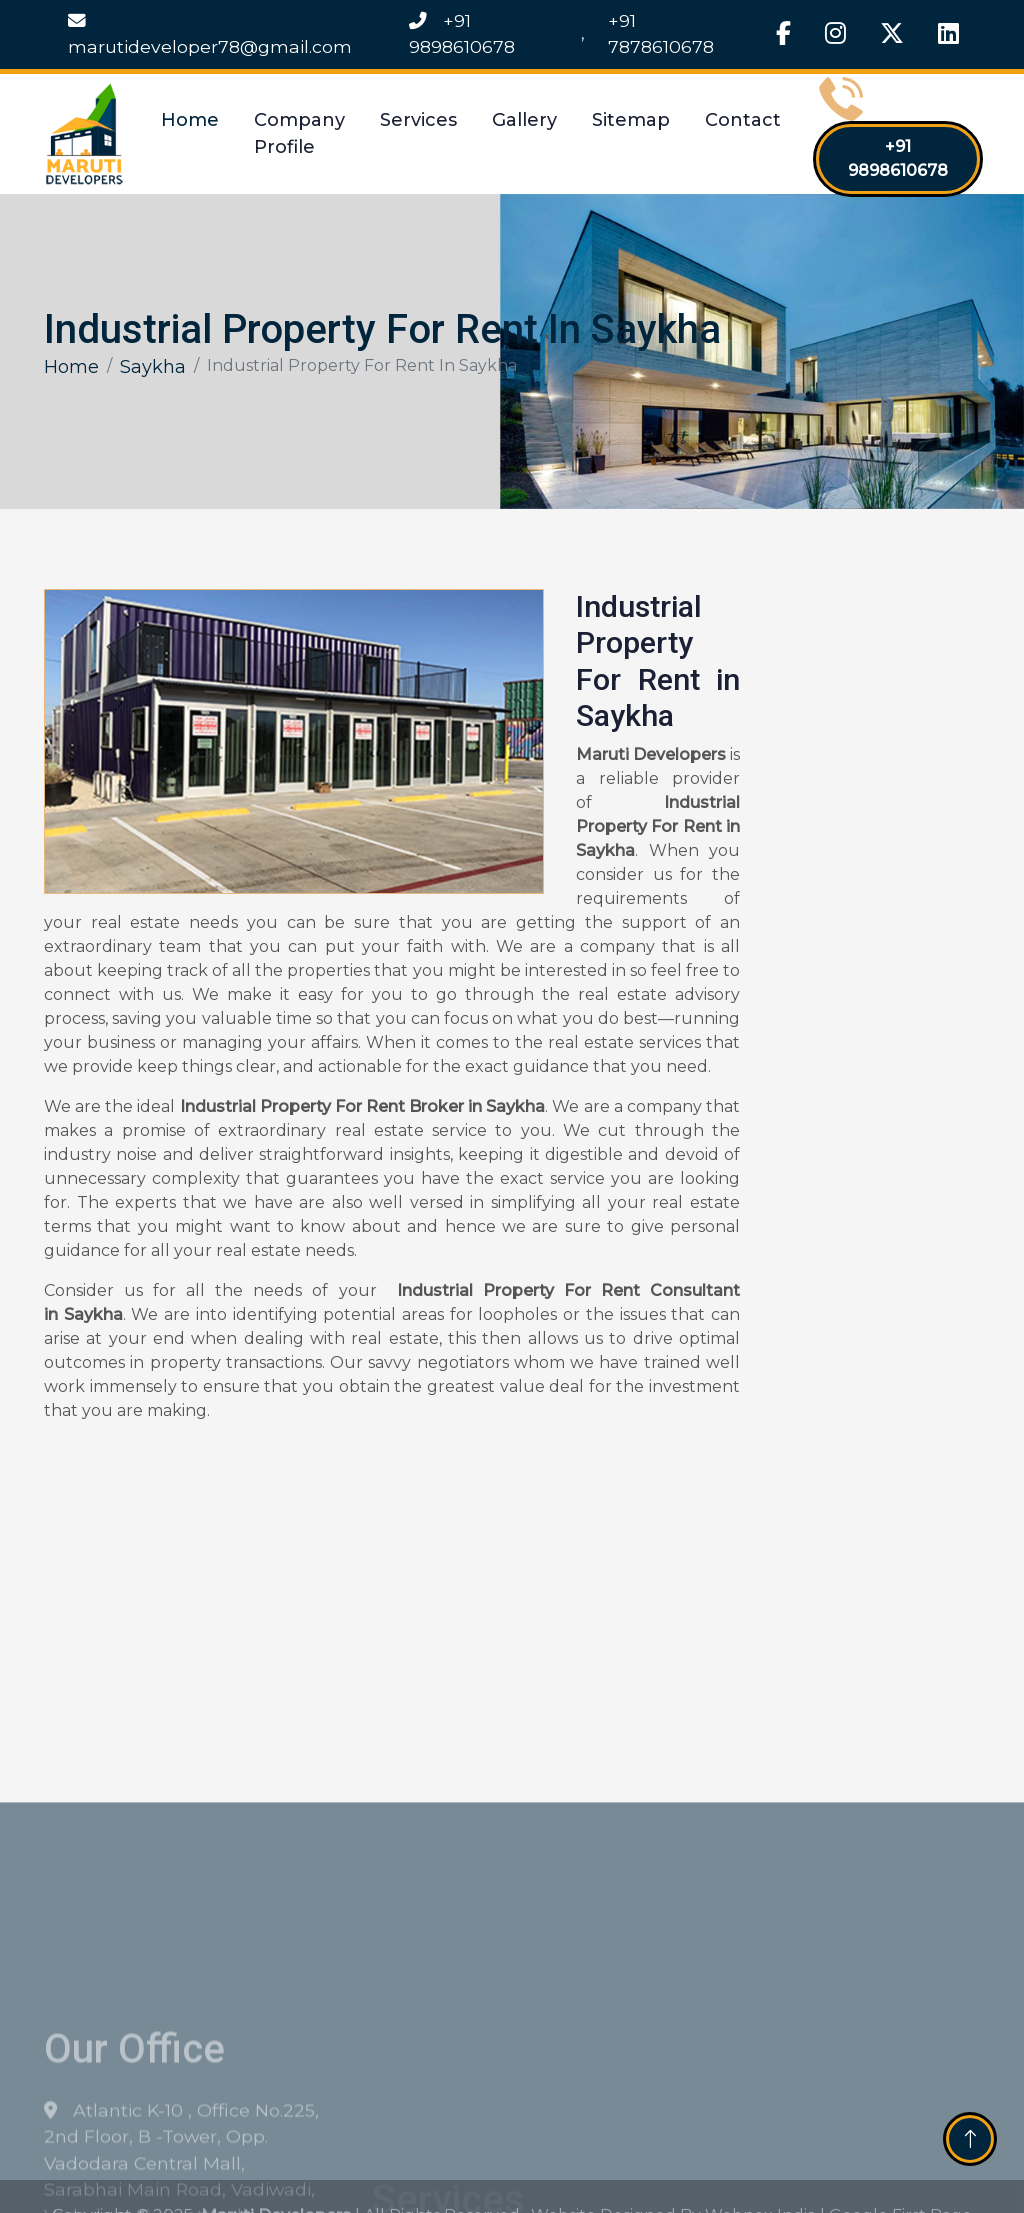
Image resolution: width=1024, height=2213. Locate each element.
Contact (743, 120)
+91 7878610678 (661, 33)
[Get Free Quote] (871, 913)
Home (190, 120)
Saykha (153, 367)
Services (418, 120)
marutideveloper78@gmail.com (210, 34)
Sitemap (631, 120)
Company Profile (299, 133)
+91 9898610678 (462, 33)
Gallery (524, 120)
